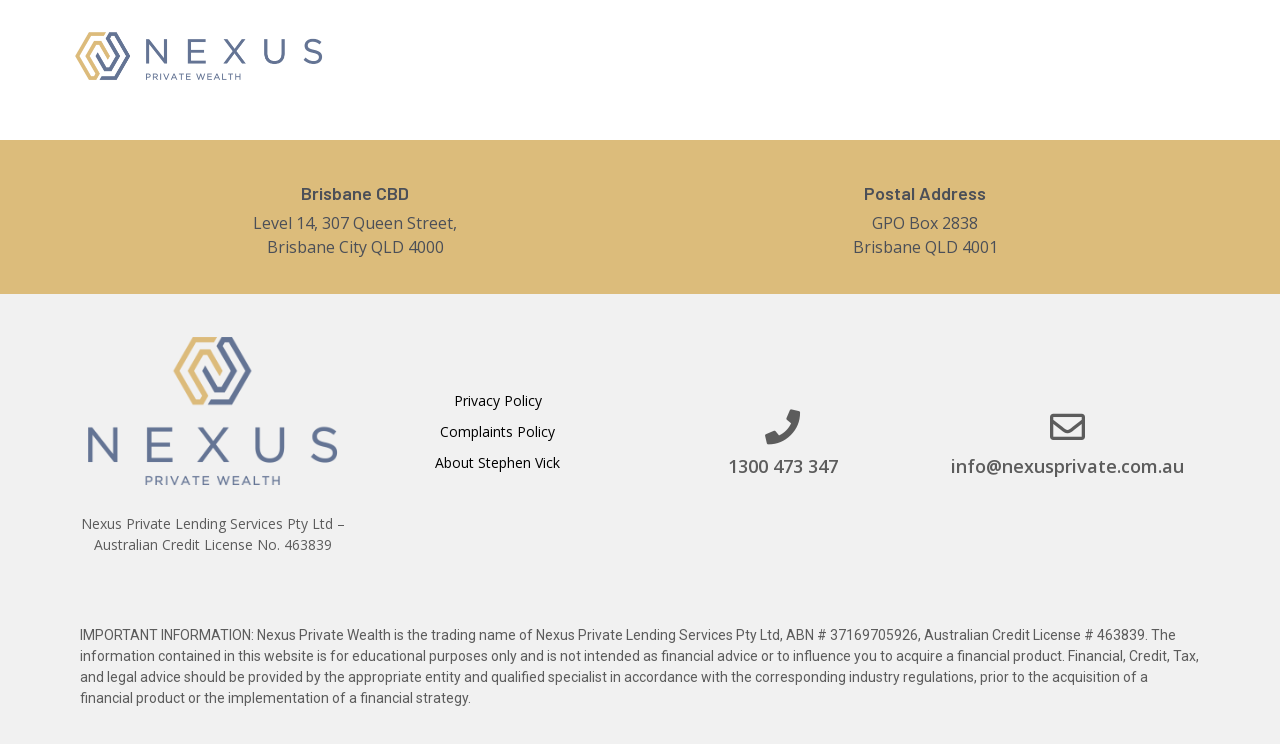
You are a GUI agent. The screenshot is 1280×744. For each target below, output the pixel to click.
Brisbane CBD (355, 193)
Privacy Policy (498, 400)
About (730, 54)
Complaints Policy (497, 431)
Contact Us (951, 54)
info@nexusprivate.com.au (1067, 466)
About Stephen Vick (497, 462)
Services (832, 53)
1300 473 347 (783, 466)
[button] (1102, 54)
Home (647, 54)
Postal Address (925, 193)
